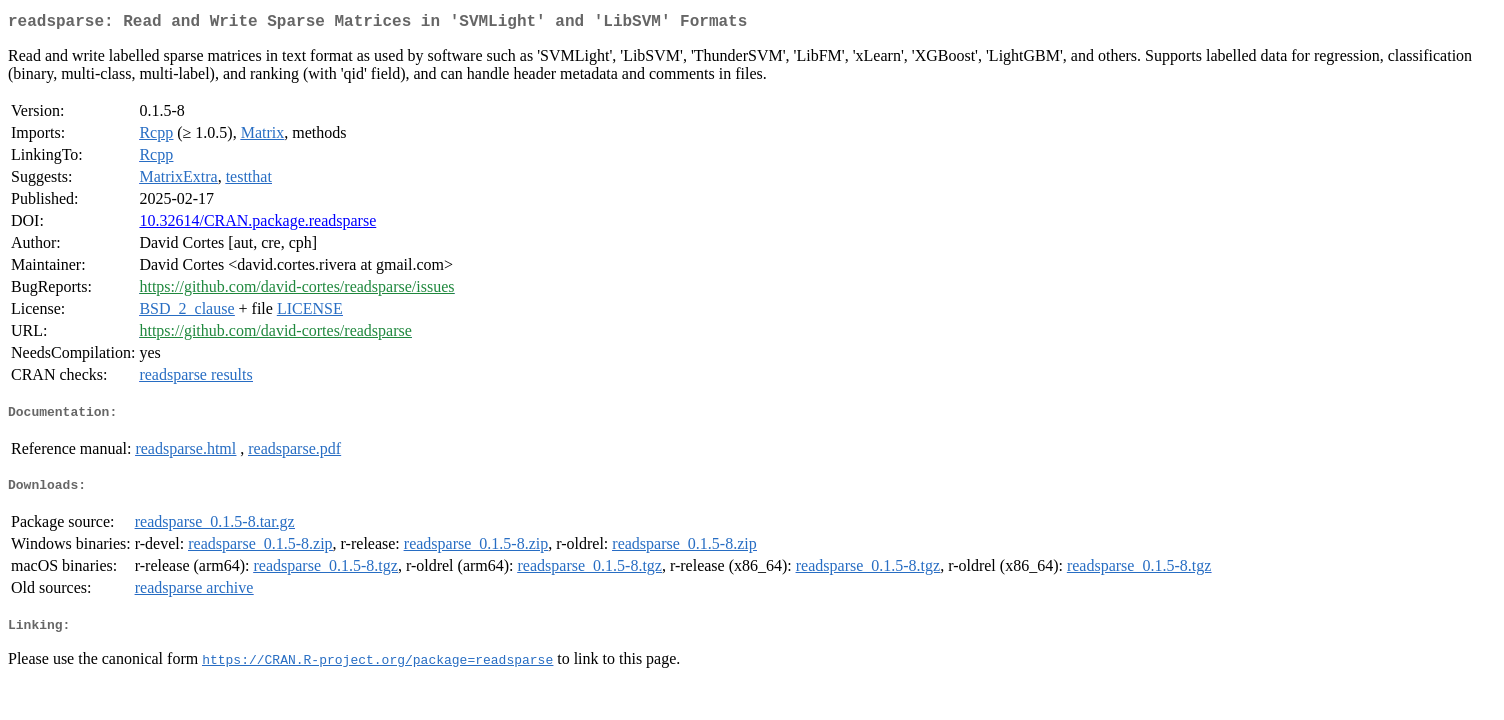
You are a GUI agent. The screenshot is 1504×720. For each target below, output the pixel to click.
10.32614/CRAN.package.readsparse (257, 224)
